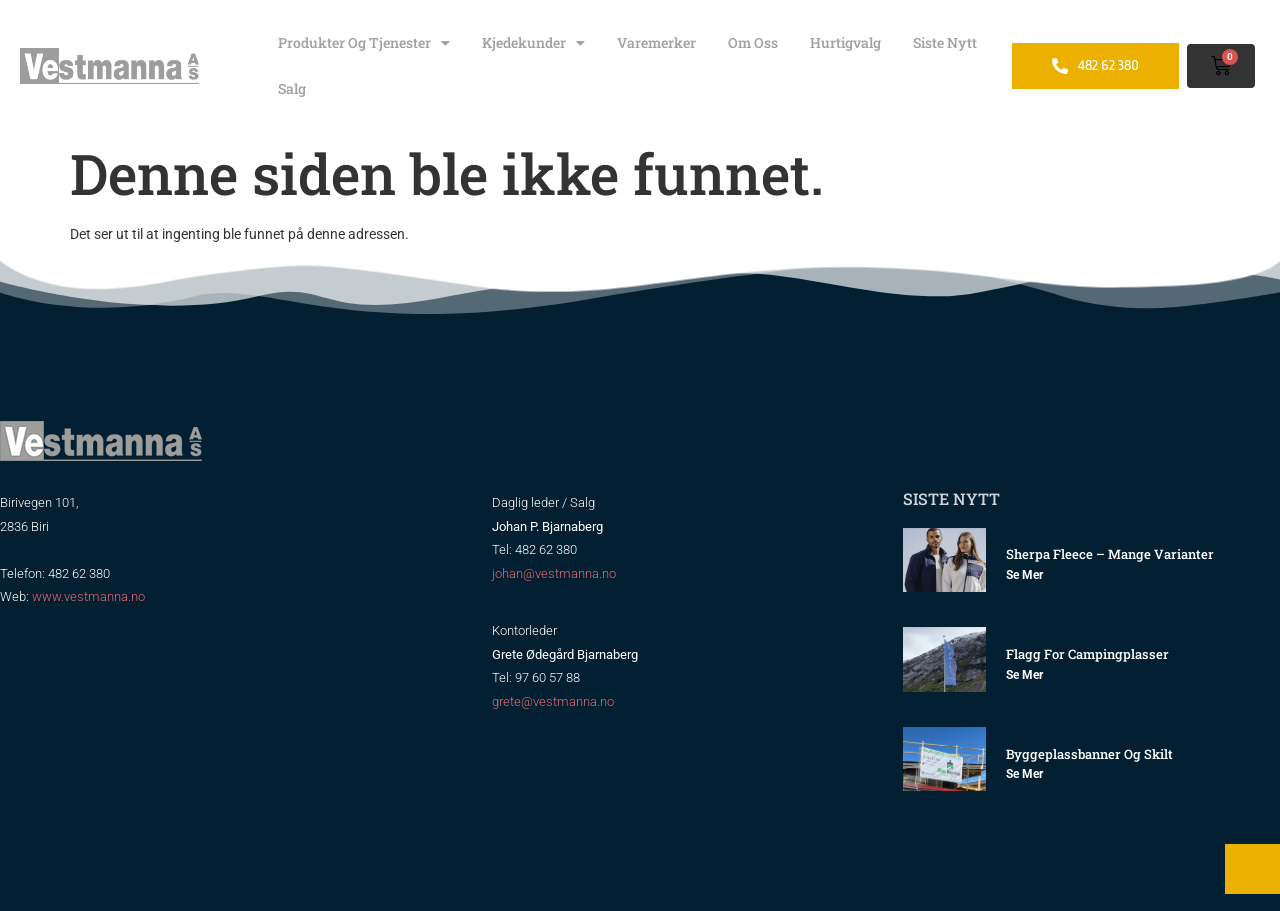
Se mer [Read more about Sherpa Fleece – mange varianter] (1024, 575)
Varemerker (656, 42)
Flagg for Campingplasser (1087, 654)
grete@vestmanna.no (553, 701)
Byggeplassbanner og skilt (1089, 754)
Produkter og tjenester (364, 43)
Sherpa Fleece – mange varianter (1110, 554)
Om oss (753, 42)
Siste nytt (945, 42)
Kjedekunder (533, 43)
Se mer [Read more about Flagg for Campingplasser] (1024, 675)
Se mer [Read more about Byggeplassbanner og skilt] (1024, 774)
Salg (292, 88)
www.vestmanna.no (88, 596)
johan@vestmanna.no (554, 573)
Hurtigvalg (845, 42)
